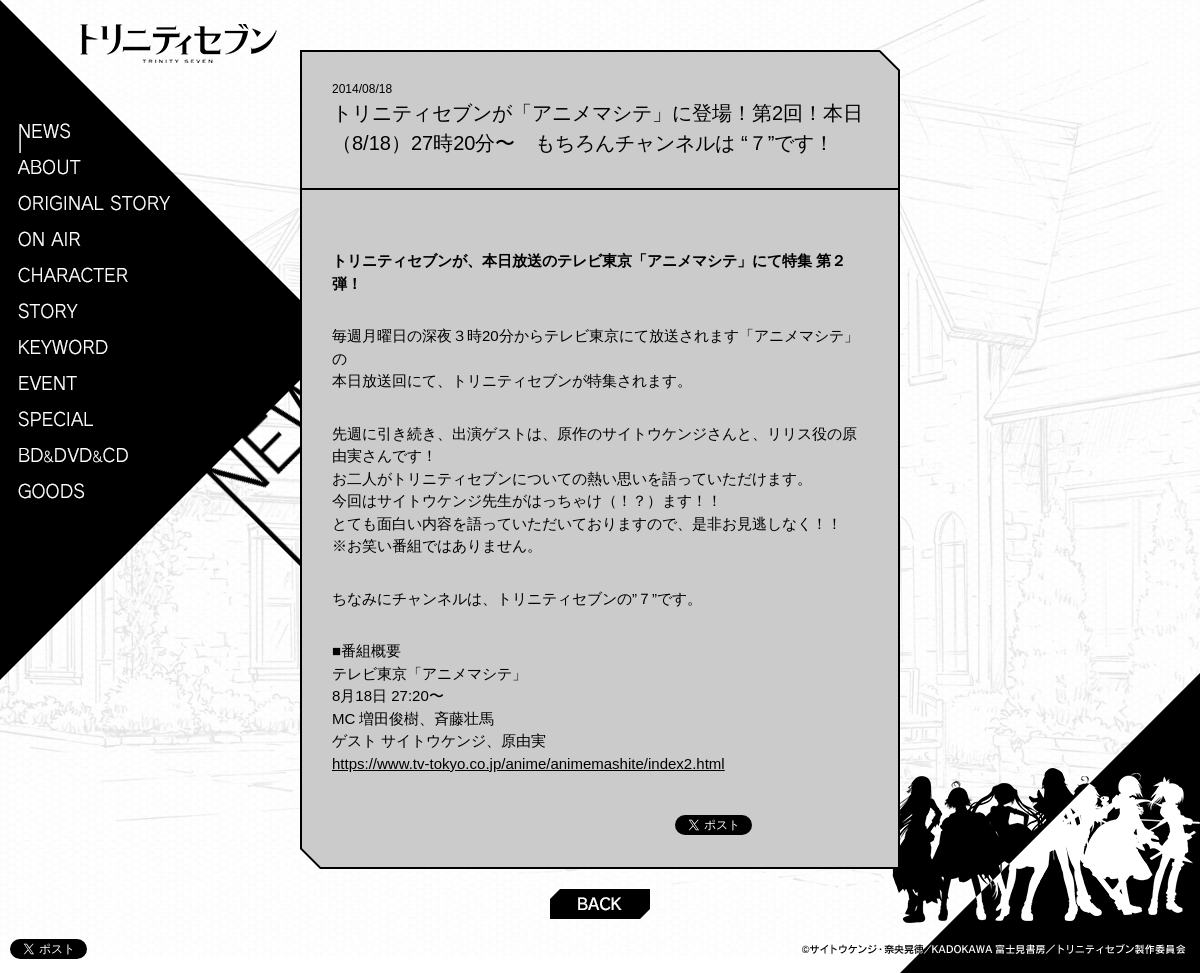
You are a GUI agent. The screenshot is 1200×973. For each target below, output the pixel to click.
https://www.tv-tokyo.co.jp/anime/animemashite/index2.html (528, 763)
